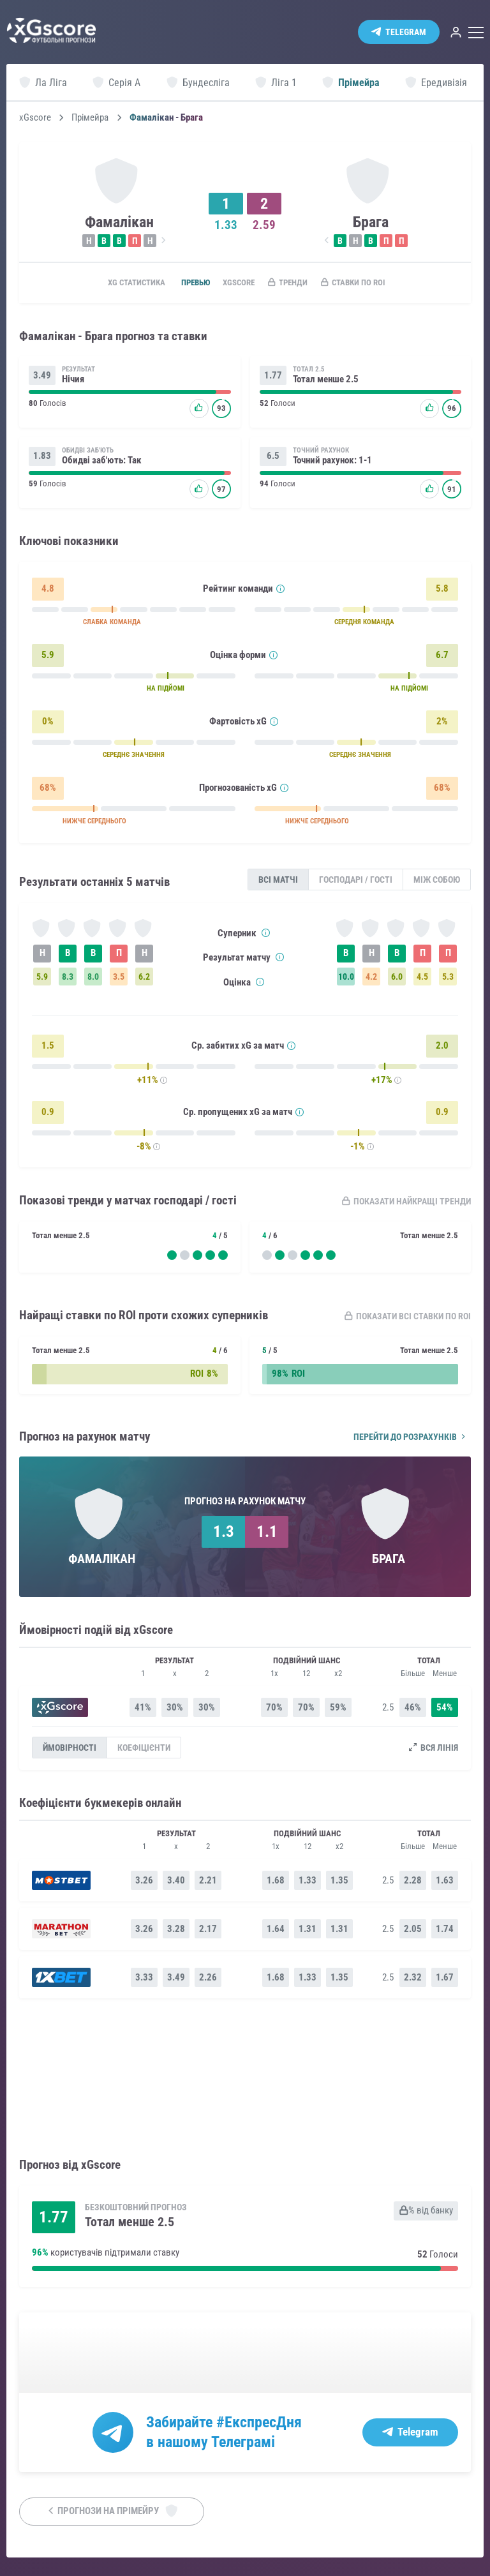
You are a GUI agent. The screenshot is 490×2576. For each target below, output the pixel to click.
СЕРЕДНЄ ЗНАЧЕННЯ (134, 757)
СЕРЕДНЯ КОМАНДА (364, 625)
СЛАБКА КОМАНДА (112, 625)
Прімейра (89, 118)
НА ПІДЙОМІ (165, 691)
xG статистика (116, 283)
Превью (183, 283)
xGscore (35, 118)
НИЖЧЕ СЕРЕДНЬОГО (94, 824)
